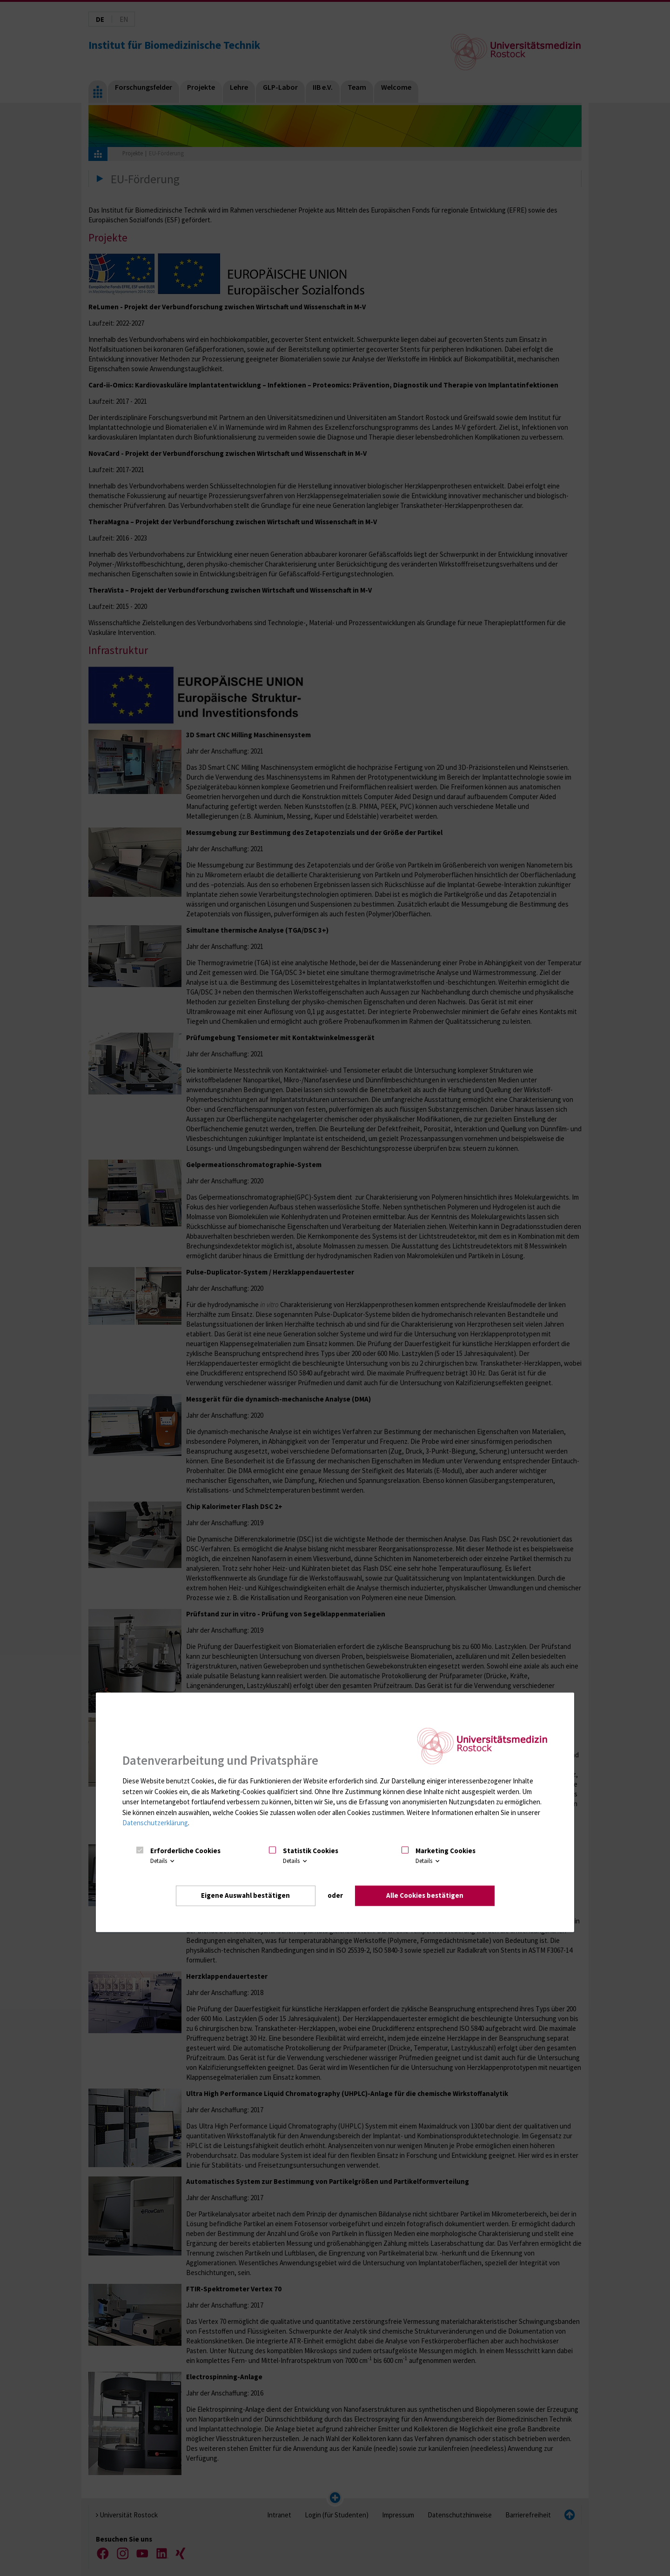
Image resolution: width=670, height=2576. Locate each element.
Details (163, 1861)
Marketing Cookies (445, 1850)
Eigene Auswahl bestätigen (245, 1895)
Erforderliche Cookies (185, 1850)
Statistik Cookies (310, 1850)
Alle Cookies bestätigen (424, 1895)
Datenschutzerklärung (155, 1822)
